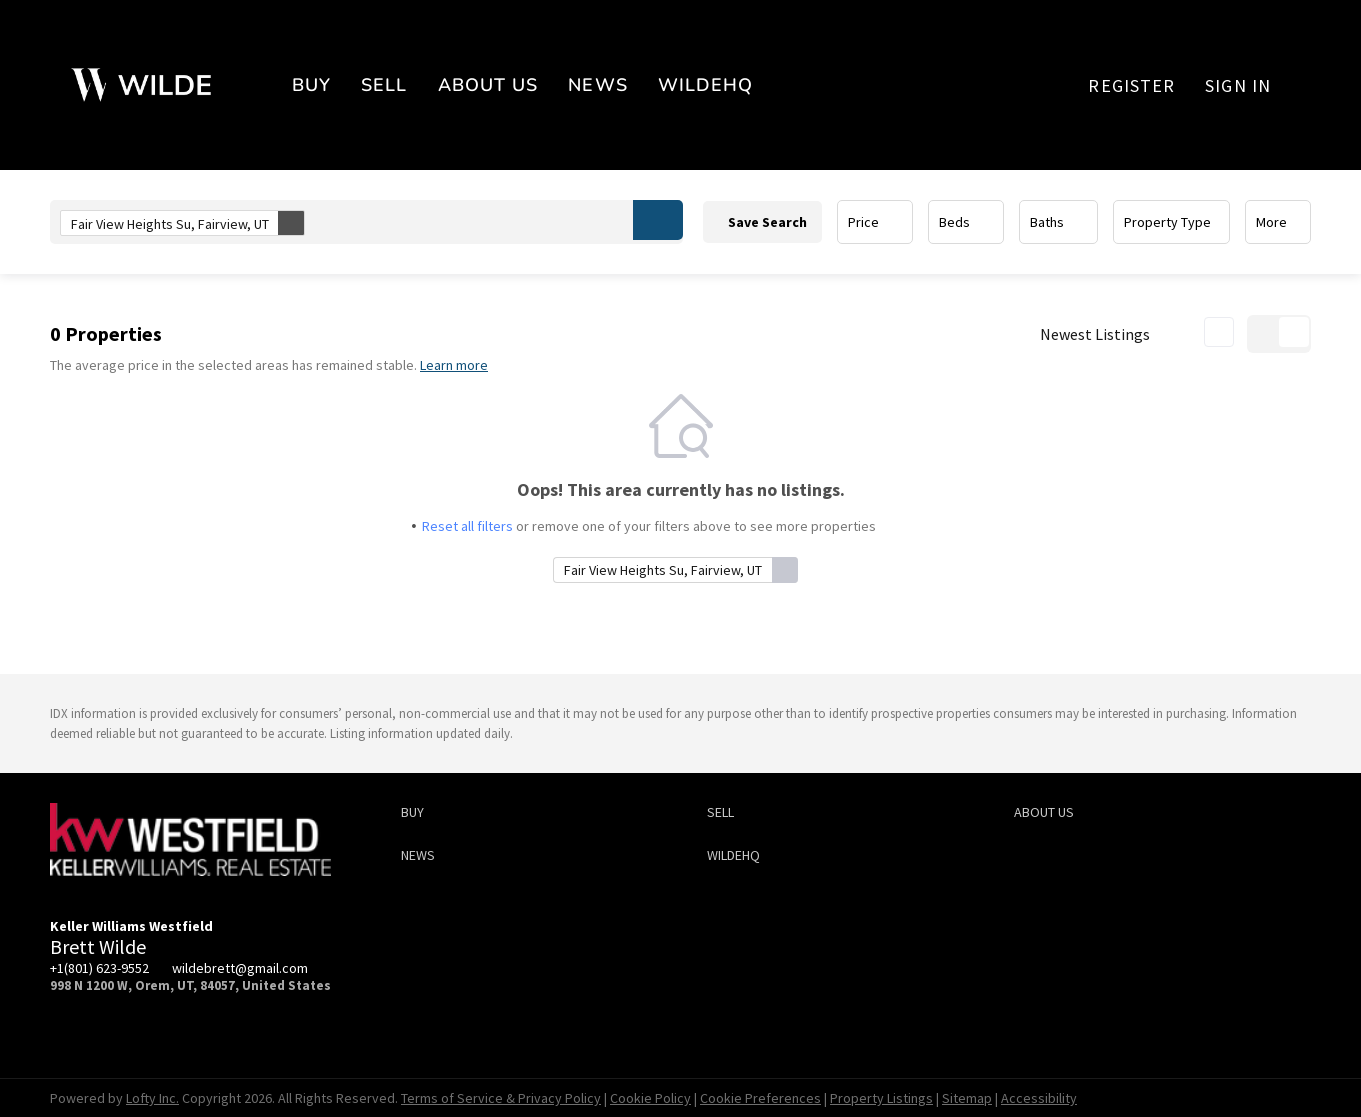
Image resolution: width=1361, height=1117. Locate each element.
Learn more (454, 365)
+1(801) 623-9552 (99, 968)
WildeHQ (706, 85)
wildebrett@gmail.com (240, 968)
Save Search (767, 222)
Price (863, 222)
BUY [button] (311, 85)
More (1271, 222)
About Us (488, 85)
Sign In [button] (1238, 85)
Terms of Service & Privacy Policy (501, 1098)
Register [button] (1131, 85)
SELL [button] (384, 85)
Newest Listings (1095, 334)
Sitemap (967, 1098)
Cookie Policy (650, 1098)
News (597, 85)
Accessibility (1039, 1098)
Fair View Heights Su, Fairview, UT (187, 223)
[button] (658, 220)
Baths (1047, 222)
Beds (954, 222)
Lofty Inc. (152, 1098)
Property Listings (881, 1098)
